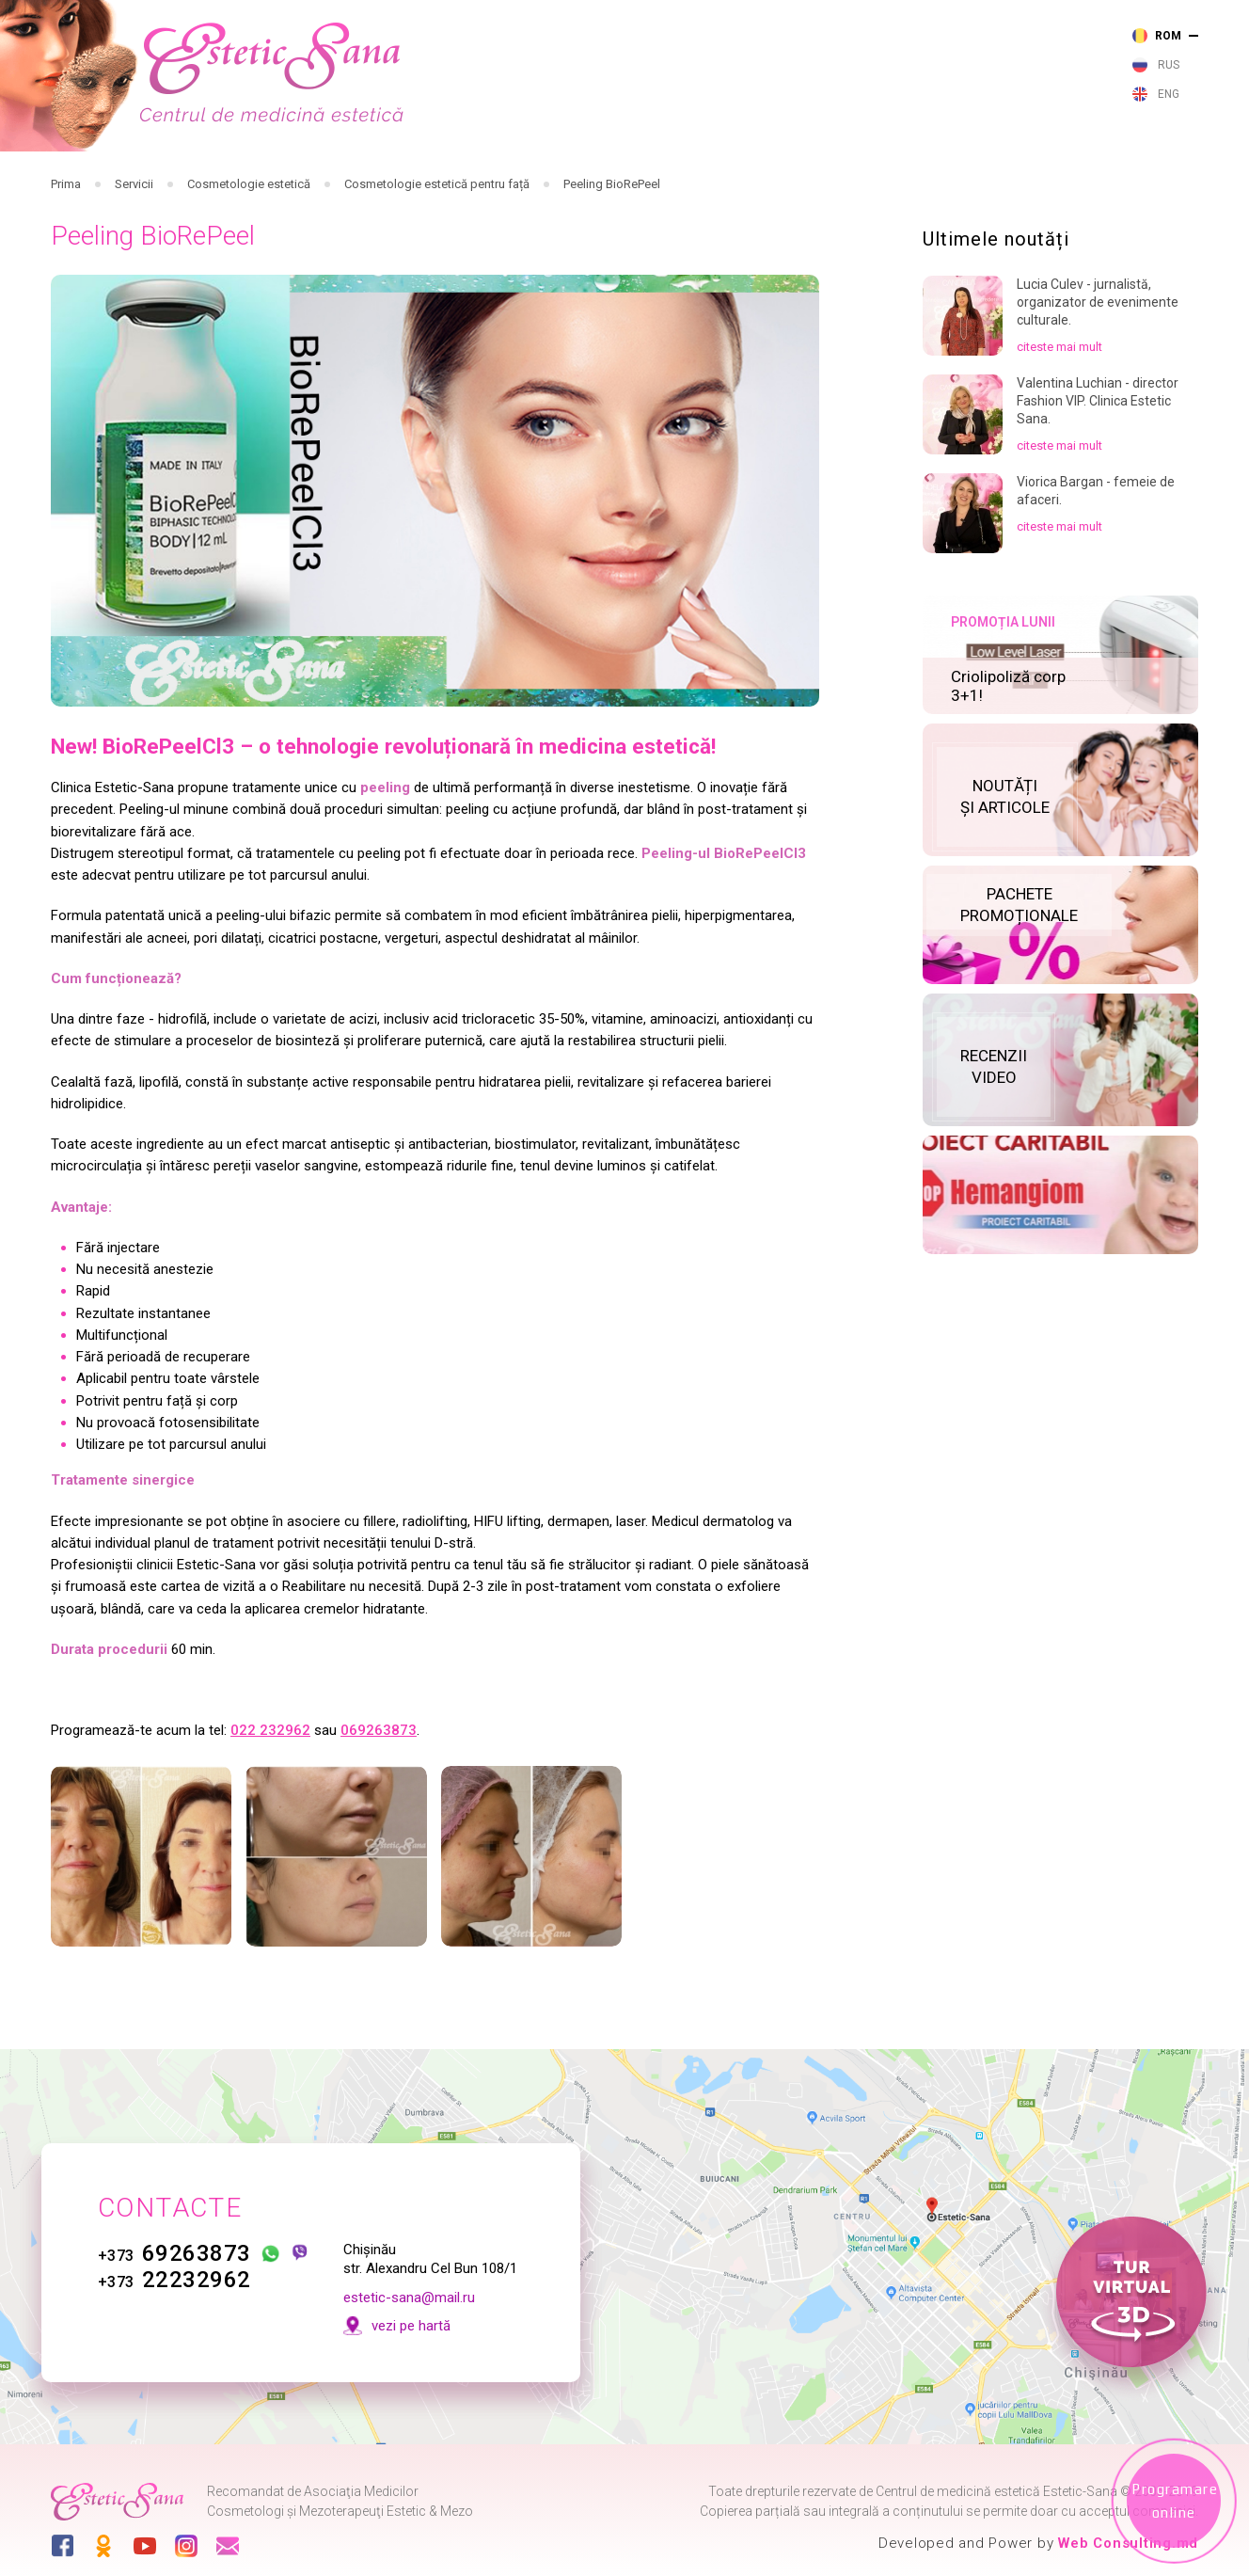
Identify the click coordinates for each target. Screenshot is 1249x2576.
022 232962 (270, 1796)
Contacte (1166, 187)
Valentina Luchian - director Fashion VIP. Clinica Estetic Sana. (1097, 466)
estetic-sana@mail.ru (409, 2297)
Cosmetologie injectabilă (458, 182)
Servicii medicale (229, 182)
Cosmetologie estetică (705, 182)
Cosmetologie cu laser (335, 182)
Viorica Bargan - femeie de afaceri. (1096, 556)
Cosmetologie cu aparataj (581, 182)
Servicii (134, 250)
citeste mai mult (1059, 412)
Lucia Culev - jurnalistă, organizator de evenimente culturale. (1097, 367)
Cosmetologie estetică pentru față (437, 250)
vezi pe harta (878, 71)
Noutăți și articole (899, 186)
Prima (66, 250)
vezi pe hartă (411, 2325)
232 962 (564, 58)
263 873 (564, 32)
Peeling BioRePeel (611, 250)
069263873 (378, 1796)
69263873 (174, 2254)
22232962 (174, 2280)
